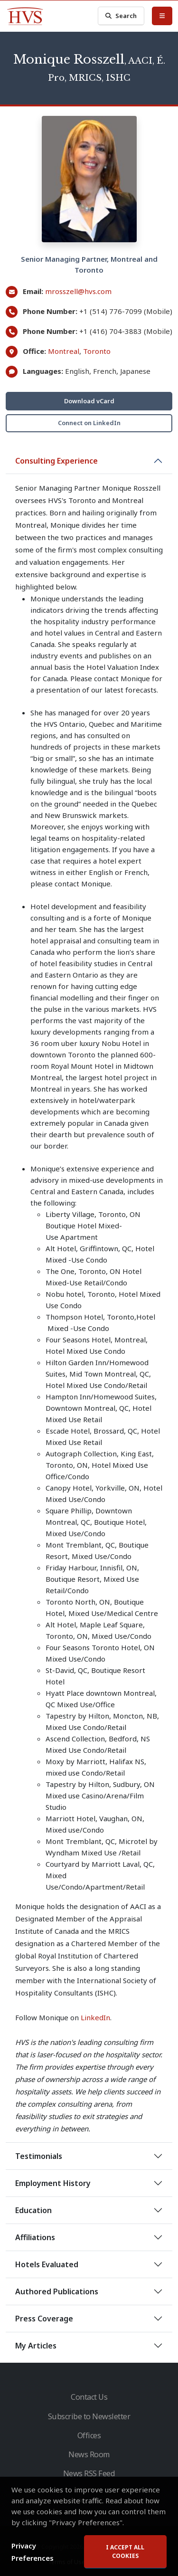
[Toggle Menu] (162, 16)
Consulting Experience (56, 461)
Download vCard (89, 401)
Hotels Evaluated (46, 2264)
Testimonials (38, 2156)
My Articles (35, 2345)
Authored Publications (56, 2291)
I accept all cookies (125, 2551)
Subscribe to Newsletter (89, 2416)
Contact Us (89, 2397)
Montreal (63, 351)
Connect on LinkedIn (89, 422)
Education (33, 2210)
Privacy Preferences (32, 2552)
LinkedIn (95, 2017)
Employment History (53, 2183)
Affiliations (35, 2237)
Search (121, 15)
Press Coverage (44, 2318)
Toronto (97, 351)
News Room (89, 2454)
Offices (89, 2435)
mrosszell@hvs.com (78, 291)
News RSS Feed (89, 2473)
